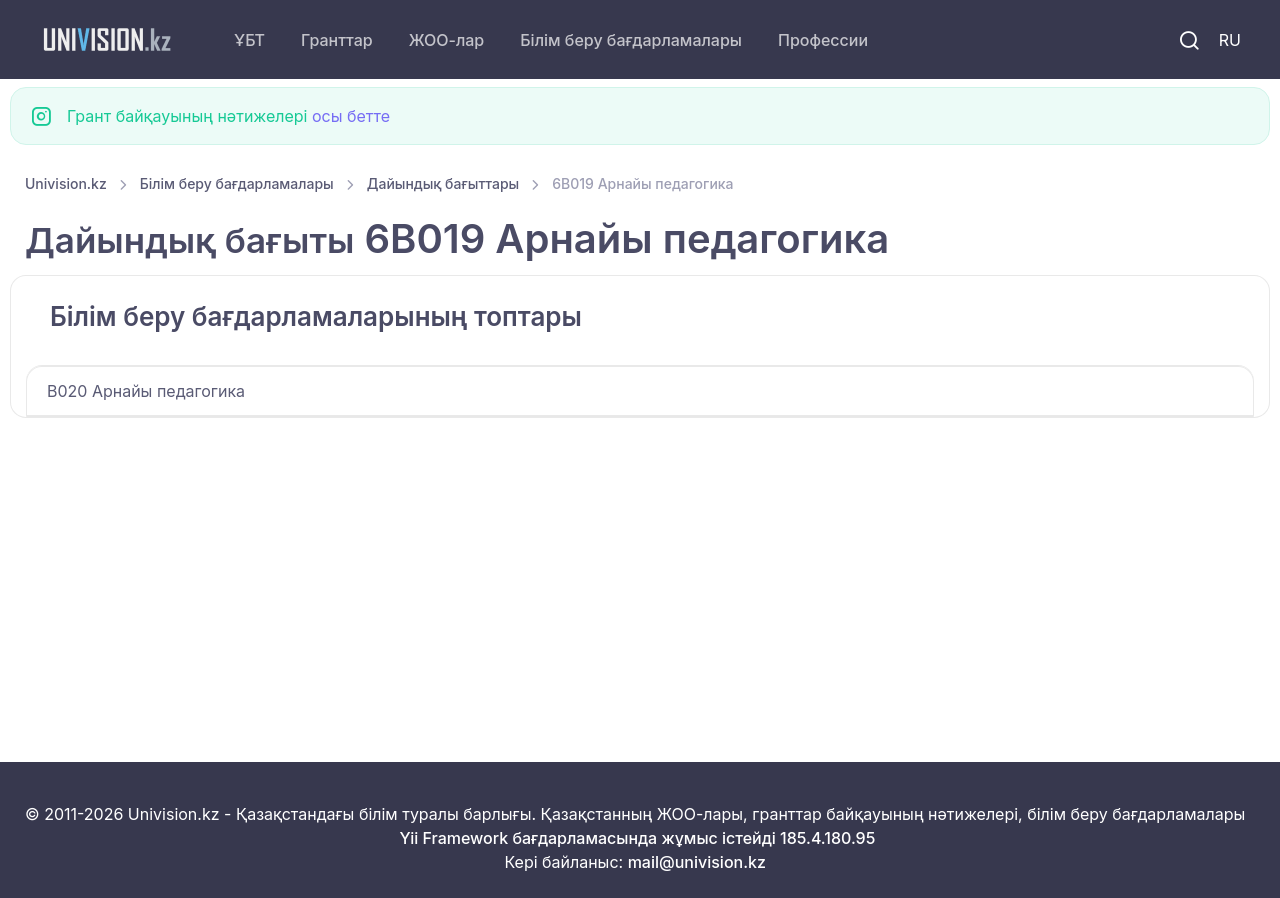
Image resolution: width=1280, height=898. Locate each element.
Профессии (823, 40)
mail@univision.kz (697, 862)
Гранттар (337, 40)
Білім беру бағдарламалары (631, 40)
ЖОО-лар (447, 40)
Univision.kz (66, 183)
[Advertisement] (625, 566)
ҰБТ (249, 40)
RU (1230, 40)
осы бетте (351, 116)
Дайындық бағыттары (443, 183)
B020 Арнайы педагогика (146, 391)
